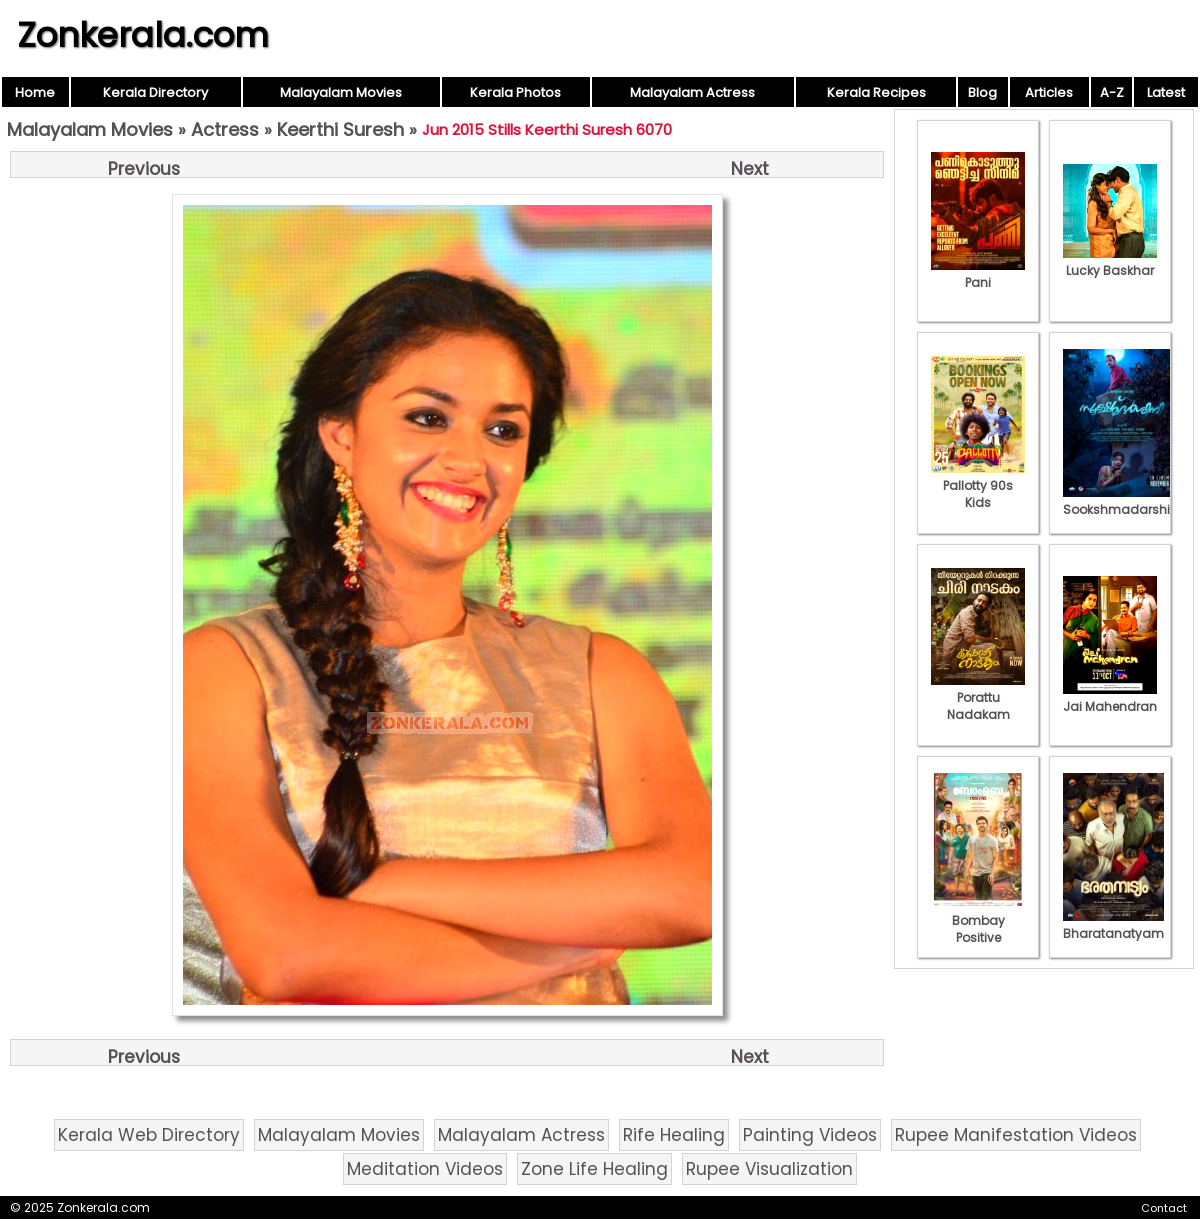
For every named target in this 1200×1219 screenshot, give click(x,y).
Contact (1164, 1208)
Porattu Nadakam (978, 697)
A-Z (1112, 92)
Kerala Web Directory (149, 1135)
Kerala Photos (515, 92)
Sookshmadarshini (1122, 501)
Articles (1049, 92)
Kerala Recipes (876, 92)
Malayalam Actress (692, 92)
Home (35, 92)
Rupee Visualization (769, 1169)
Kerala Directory (155, 92)
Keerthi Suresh (340, 129)
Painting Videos (810, 1135)
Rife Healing (674, 1135)
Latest (1166, 92)
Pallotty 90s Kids (978, 485)
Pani (978, 274)
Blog (982, 92)
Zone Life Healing (594, 1169)
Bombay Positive (978, 920)
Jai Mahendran (1110, 698)
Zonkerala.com (143, 35)
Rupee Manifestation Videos (1016, 1135)
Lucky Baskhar (1110, 262)
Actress (225, 129)
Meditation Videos (425, 1169)
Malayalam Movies (341, 92)
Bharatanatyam (1113, 925)
